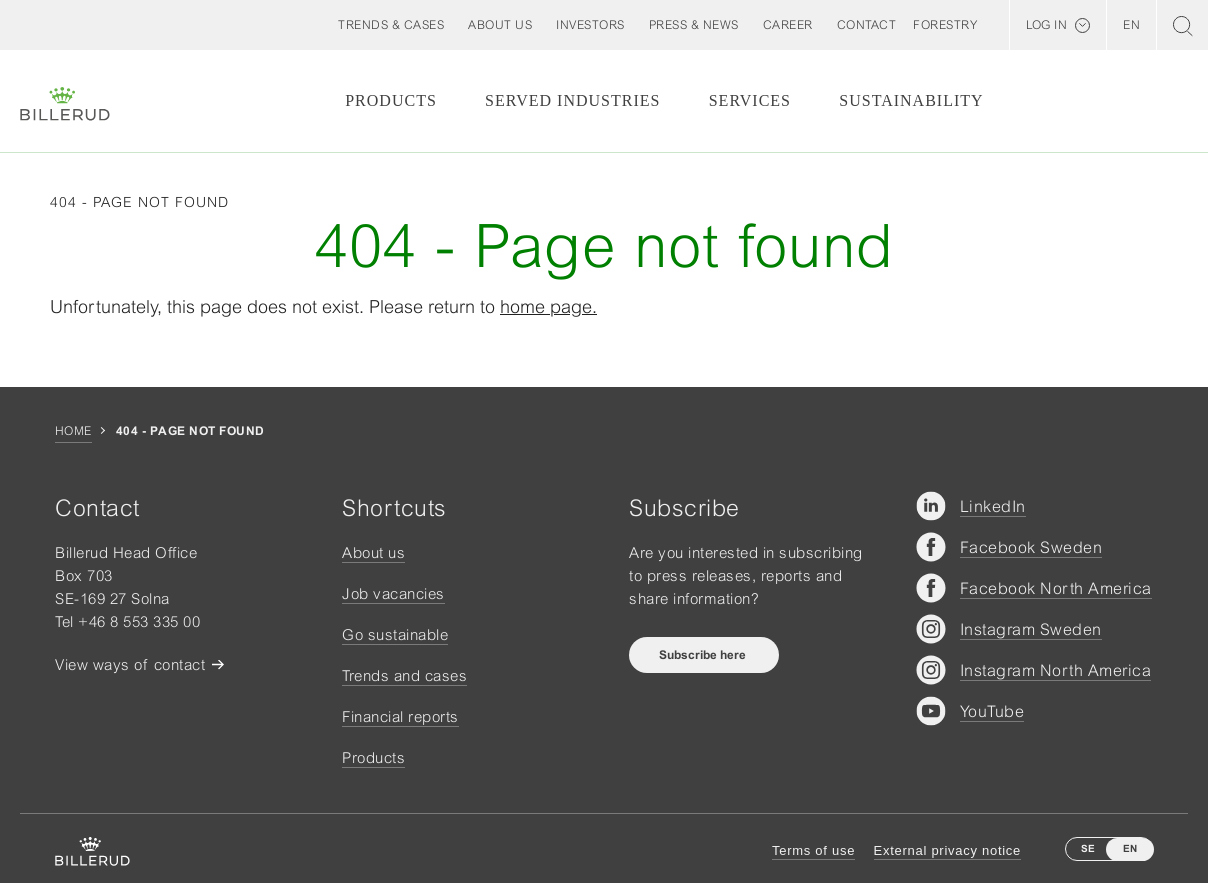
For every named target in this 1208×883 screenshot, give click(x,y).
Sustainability (911, 100)
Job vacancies (393, 593)
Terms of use (813, 850)
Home (73, 431)
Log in (1046, 25)
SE (1088, 848)
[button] (500, 25)
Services (750, 100)
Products (391, 100)
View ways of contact (130, 664)
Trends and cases (404, 675)
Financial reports (400, 716)
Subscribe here (704, 655)
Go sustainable (395, 634)
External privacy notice (947, 850)
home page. (548, 306)
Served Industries (572, 100)
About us (373, 552)
